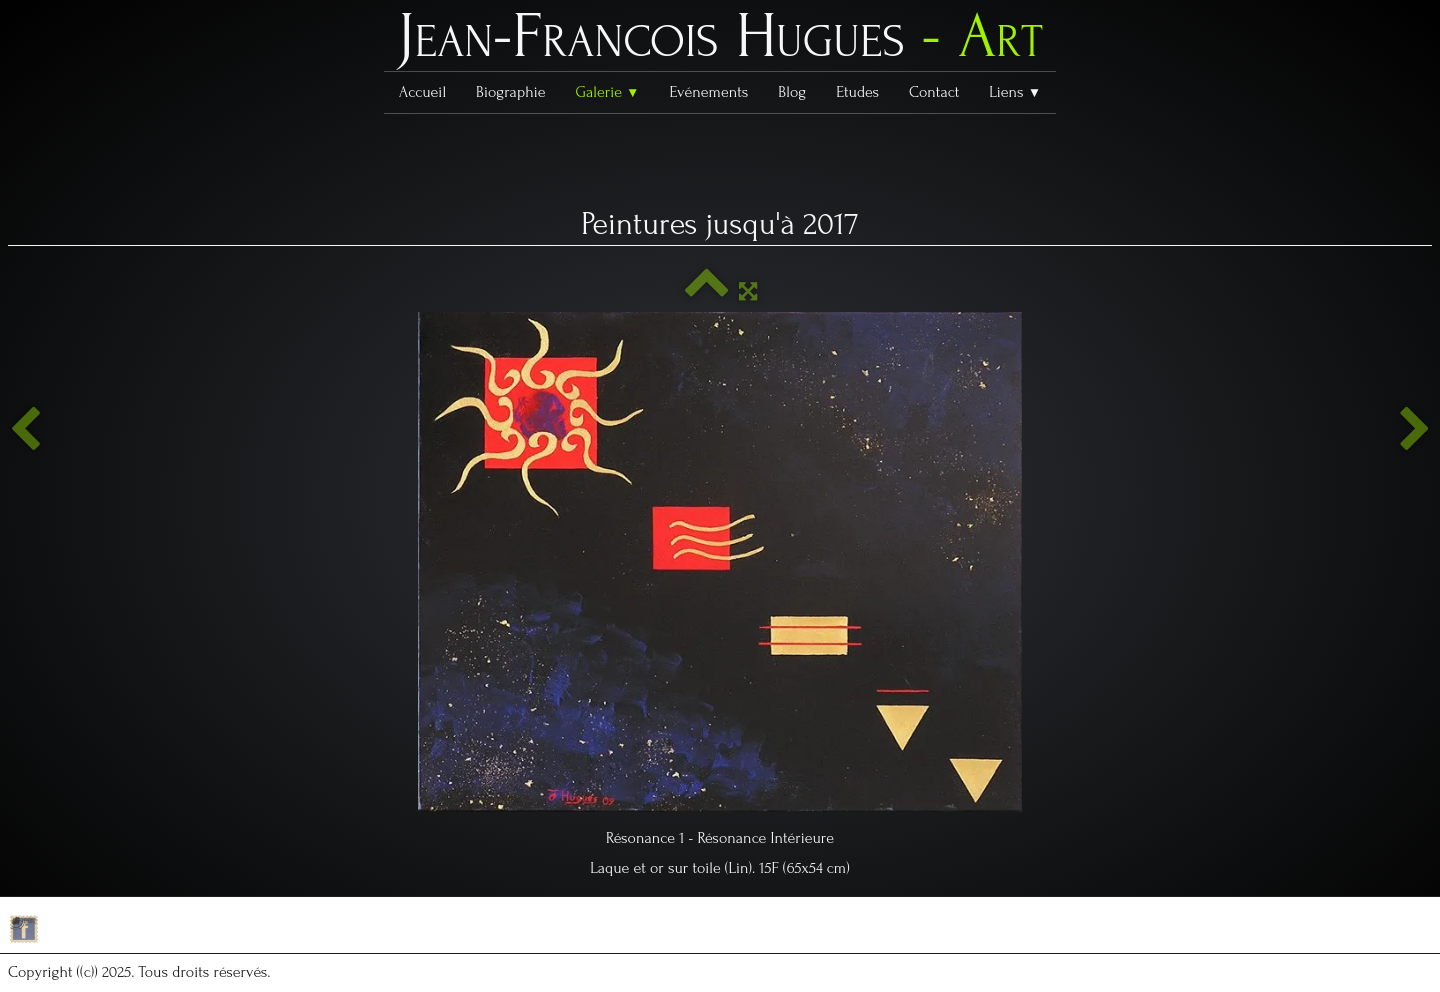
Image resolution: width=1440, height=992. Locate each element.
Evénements (709, 92)
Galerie (607, 92)
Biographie (510, 92)
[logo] (719, 41)
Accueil (422, 92)
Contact (934, 92)
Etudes (857, 92)
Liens (1015, 92)
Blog (792, 92)
